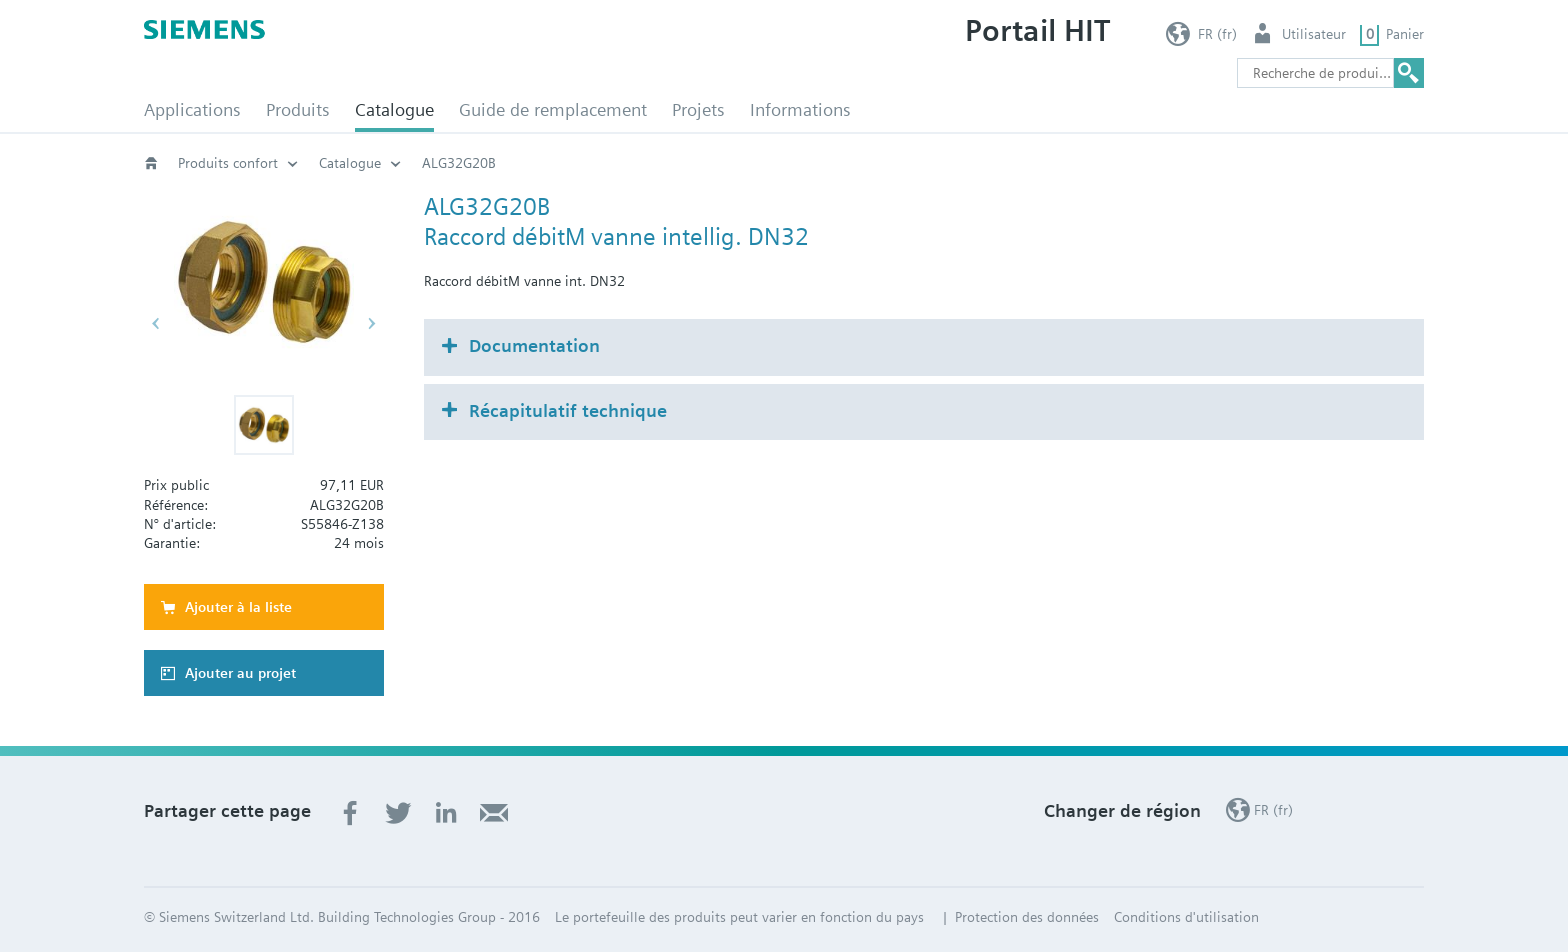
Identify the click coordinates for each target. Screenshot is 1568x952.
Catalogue (394, 109)
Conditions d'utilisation (1186, 917)
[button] (264, 425)
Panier (1405, 34)
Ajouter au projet (240, 673)
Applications (192, 109)
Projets (698, 109)
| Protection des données (1019, 917)
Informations (800, 109)
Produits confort (228, 163)
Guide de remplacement (553, 109)
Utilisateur (1314, 34)
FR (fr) (1217, 34)
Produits (298, 109)
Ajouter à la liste (238, 607)
